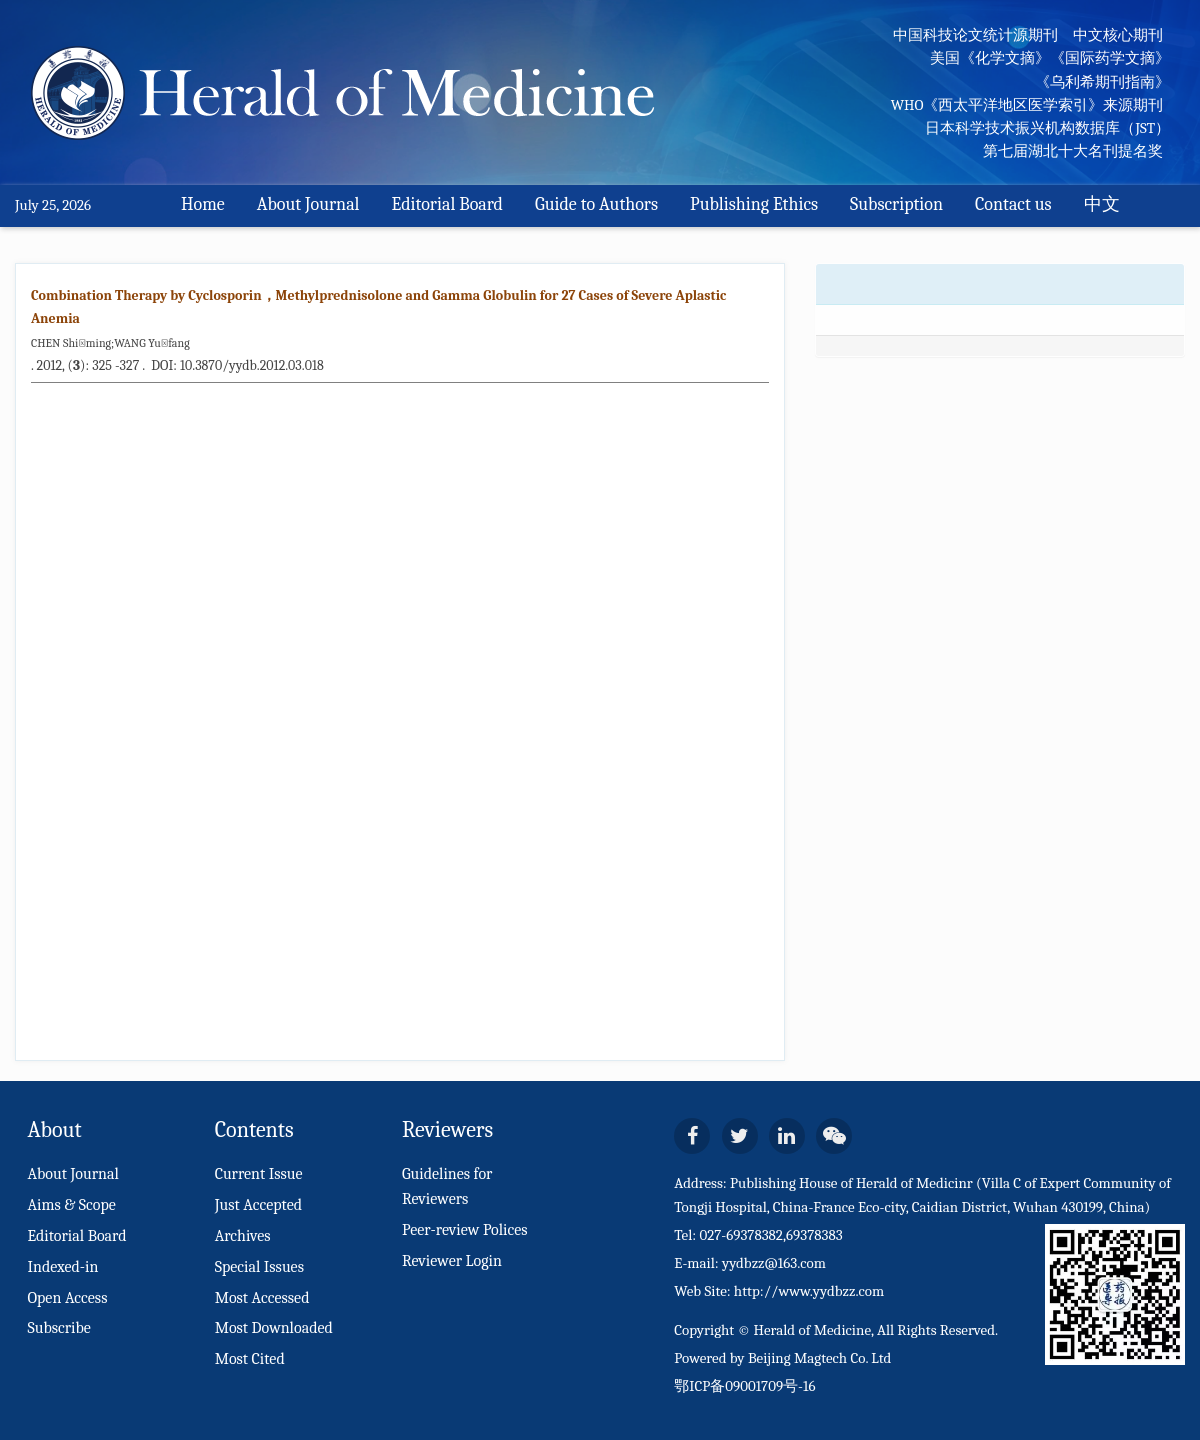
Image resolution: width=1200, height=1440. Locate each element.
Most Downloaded (274, 1328)
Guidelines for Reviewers (447, 1186)
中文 (1102, 204)
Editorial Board (447, 204)
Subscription (896, 204)
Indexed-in (62, 1267)
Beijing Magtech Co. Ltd (820, 1358)
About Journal (308, 204)
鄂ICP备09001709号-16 (744, 1386)
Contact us (1013, 204)
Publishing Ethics (754, 204)
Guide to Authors (596, 204)
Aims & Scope (71, 1205)
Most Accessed (262, 1298)
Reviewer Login (452, 1261)
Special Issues (259, 1267)
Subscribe (58, 1328)
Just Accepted (258, 1205)
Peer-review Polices (465, 1230)
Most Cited (250, 1359)
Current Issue (259, 1174)
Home (203, 204)
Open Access (67, 1298)
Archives (243, 1236)
